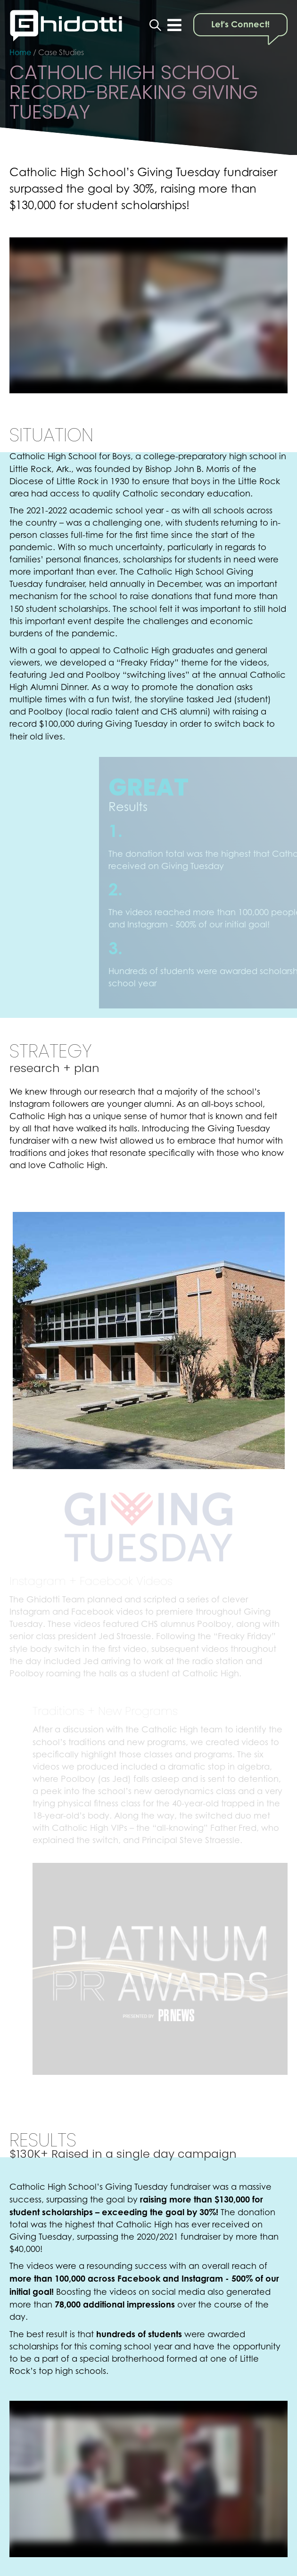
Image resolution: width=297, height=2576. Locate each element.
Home (20, 52)
